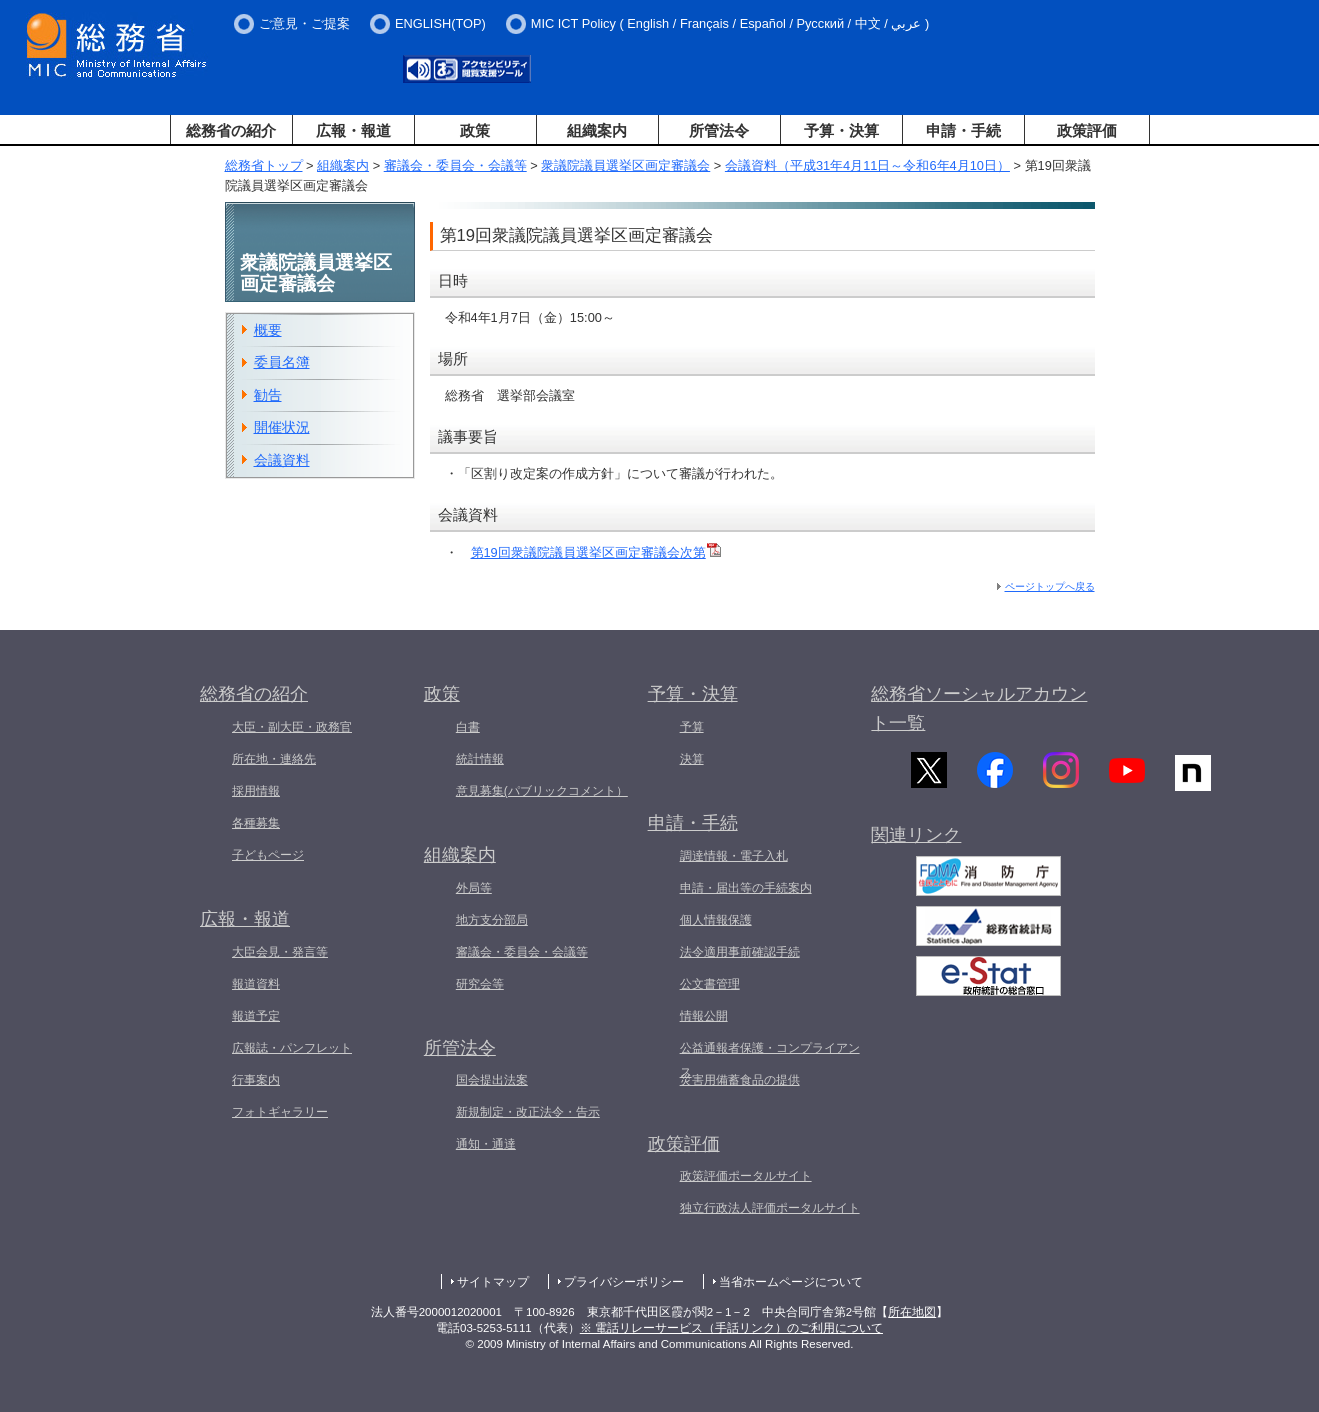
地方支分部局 (492, 920)
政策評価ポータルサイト (746, 1176)
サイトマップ (493, 1282)
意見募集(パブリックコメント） (542, 791)
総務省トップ (264, 165)
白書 (468, 727)
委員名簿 (282, 362)
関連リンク (916, 850)
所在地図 (912, 1312)
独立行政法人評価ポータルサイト (770, 1208)
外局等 (474, 888)
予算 (692, 727)
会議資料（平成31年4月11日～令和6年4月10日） (867, 165)
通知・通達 (486, 1144)
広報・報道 (353, 130)
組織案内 (597, 130)
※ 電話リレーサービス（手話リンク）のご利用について (731, 1328)
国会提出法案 (492, 1080)
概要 (268, 330)
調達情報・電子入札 (734, 856)
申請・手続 (963, 130)
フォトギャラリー (280, 1112)
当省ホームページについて (791, 1282)
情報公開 (704, 1016)
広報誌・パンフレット (292, 1048)
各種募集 (256, 823)
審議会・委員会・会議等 (455, 165)
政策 (475, 130)
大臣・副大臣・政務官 (292, 727)
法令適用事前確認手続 (740, 952)
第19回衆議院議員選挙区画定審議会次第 (596, 552)
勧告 (268, 395)
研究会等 (480, 984)
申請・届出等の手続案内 (746, 888)
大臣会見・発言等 (280, 952)
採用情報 (256, 791)
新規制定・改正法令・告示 (528, 1112)
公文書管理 (710, 984)
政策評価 (1087, 130)
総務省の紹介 (231, 130)
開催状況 (282, 427)
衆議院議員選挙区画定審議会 (625, 165)
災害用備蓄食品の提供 (740, 1080)
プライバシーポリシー (624, 1282)
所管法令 (719, 130)
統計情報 (480, 759)
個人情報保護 (716, 920)
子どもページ (268, 855)
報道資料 (256, 984)
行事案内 (256, 1080)
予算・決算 (841, 130)
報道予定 (256, 1016)
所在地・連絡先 (274, 759)
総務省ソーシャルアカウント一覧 (979, 708)
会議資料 (282, 460)
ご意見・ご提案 (304, 23)
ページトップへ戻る (1050, 586)
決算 (692, 759)
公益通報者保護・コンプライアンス (770, 1060)
